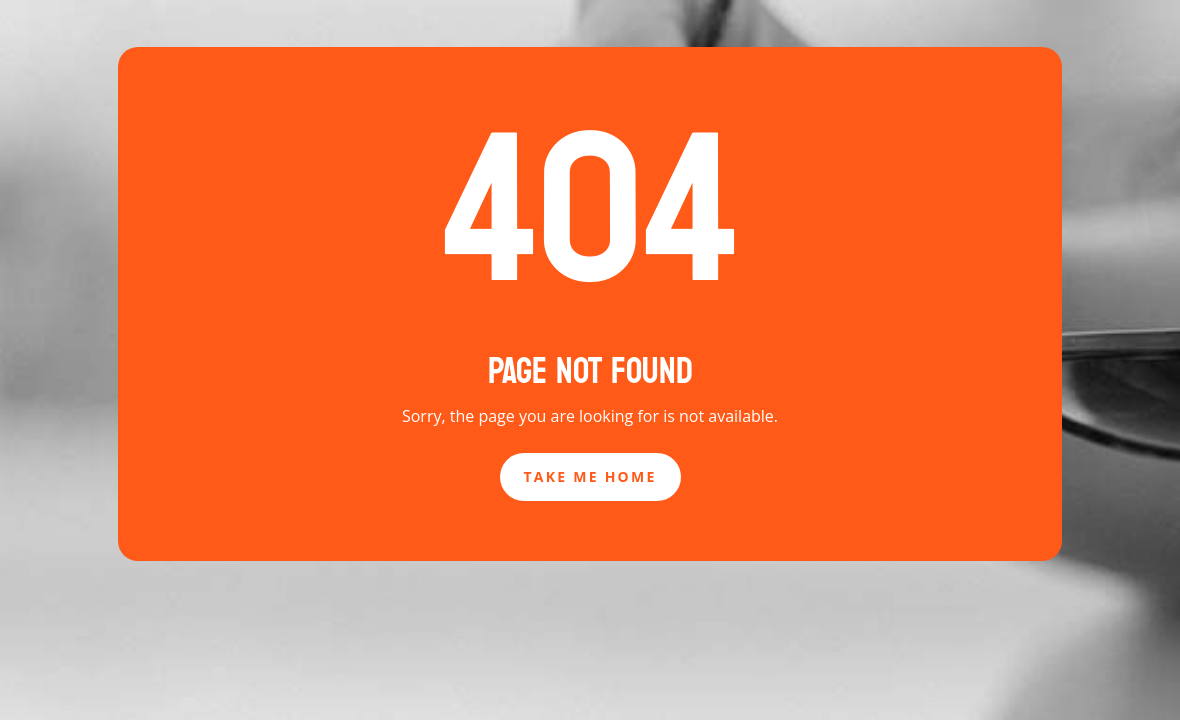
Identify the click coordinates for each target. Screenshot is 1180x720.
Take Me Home (590, 476)
